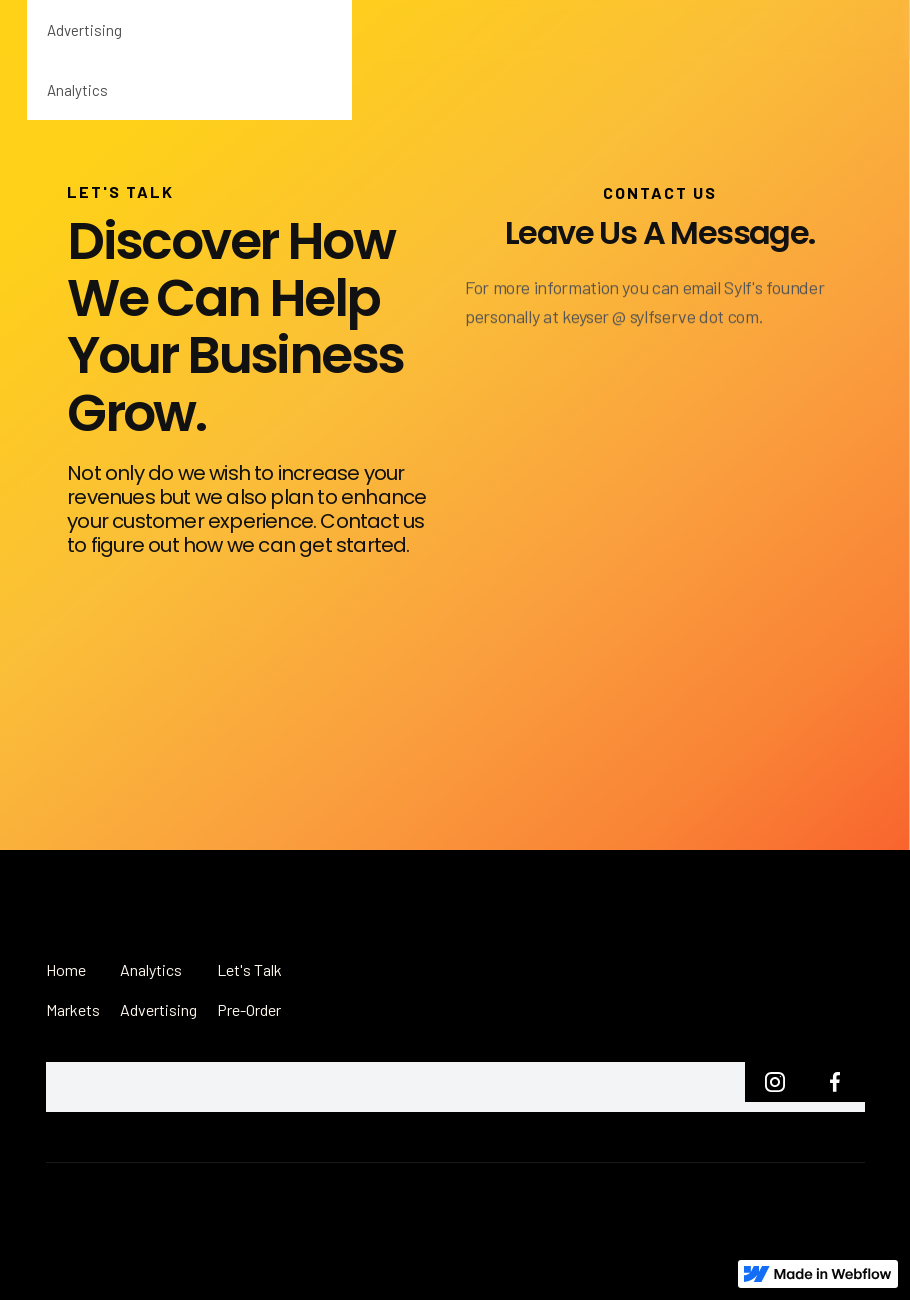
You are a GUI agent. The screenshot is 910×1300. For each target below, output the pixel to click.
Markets (73, 1009)
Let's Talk (249, 969)
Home (66, 969)
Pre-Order (249, 1009)
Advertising (84, 30)
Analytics (77, 90)
